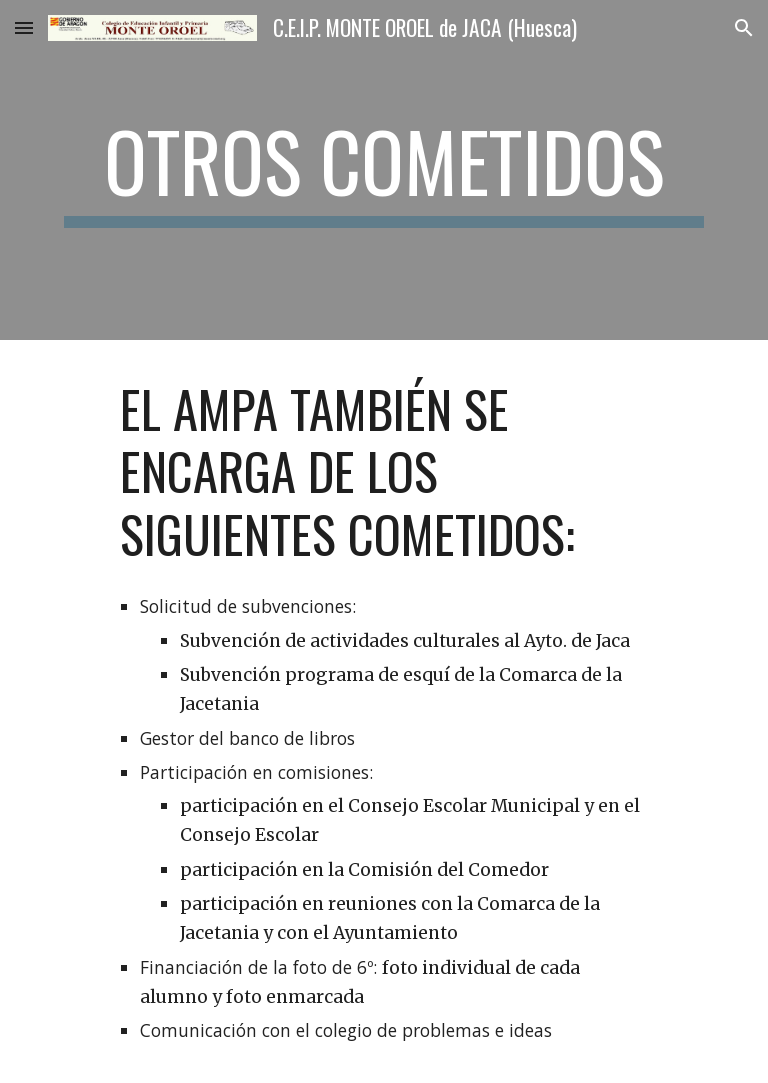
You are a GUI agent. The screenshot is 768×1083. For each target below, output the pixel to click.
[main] (383, 170)
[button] (24, 27)
